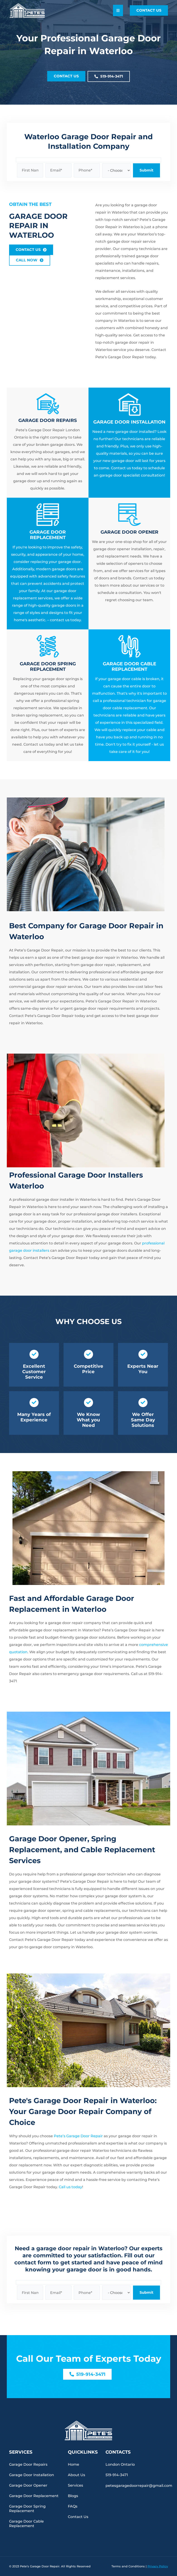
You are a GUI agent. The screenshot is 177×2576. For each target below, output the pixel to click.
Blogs (73, 2496)
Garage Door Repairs (28, 2464)
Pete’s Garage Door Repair (78, 2136)
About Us (76, 2475)
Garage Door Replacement (34, 2496)
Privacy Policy (158, 2566)
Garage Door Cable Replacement (26, 2523)
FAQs (72, 2506)
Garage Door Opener (28, 2485)
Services (75, 2485)
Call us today (70, 2187)
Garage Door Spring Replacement (27, 2508)
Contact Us (78, 2517)
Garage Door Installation (31, 2475)
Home (73, 2464)
